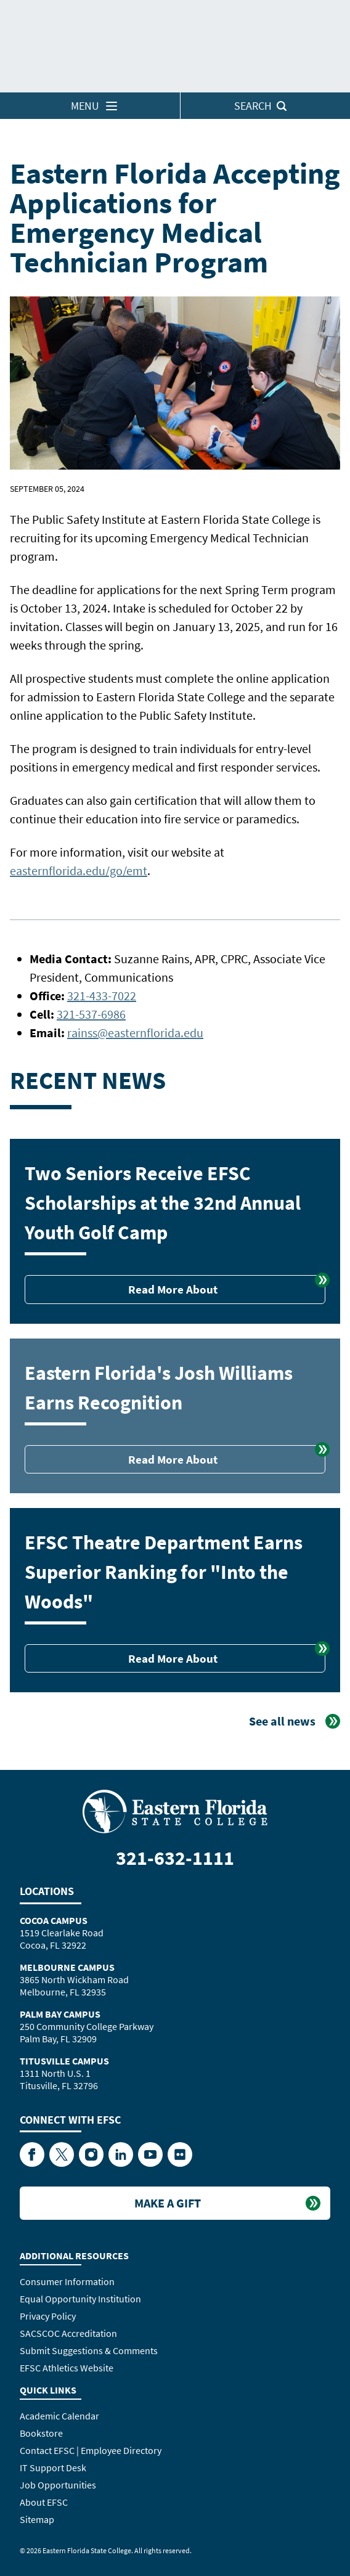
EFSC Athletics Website (66, 2368)
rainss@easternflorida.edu (135, 1032)
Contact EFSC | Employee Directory (90, 2450)
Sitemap (37, 2519)
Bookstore (41, 2433)
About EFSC (44, 2502)
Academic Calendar (59, 2416)
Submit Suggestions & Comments (89, 2350)
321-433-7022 (101, 995)
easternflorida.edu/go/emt (78, 870)
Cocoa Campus (54, 1920)
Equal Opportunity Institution (80, 2299)
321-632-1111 (175, 1858)
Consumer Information (67, 2281)
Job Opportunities (58, 2485)
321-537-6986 (91, 1014)
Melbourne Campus (67, 1967)
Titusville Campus (64, 2061)
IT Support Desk (53, 2467)
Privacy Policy (48, 2316)
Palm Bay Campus (60, 2014)
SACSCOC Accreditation (68, 2333)
